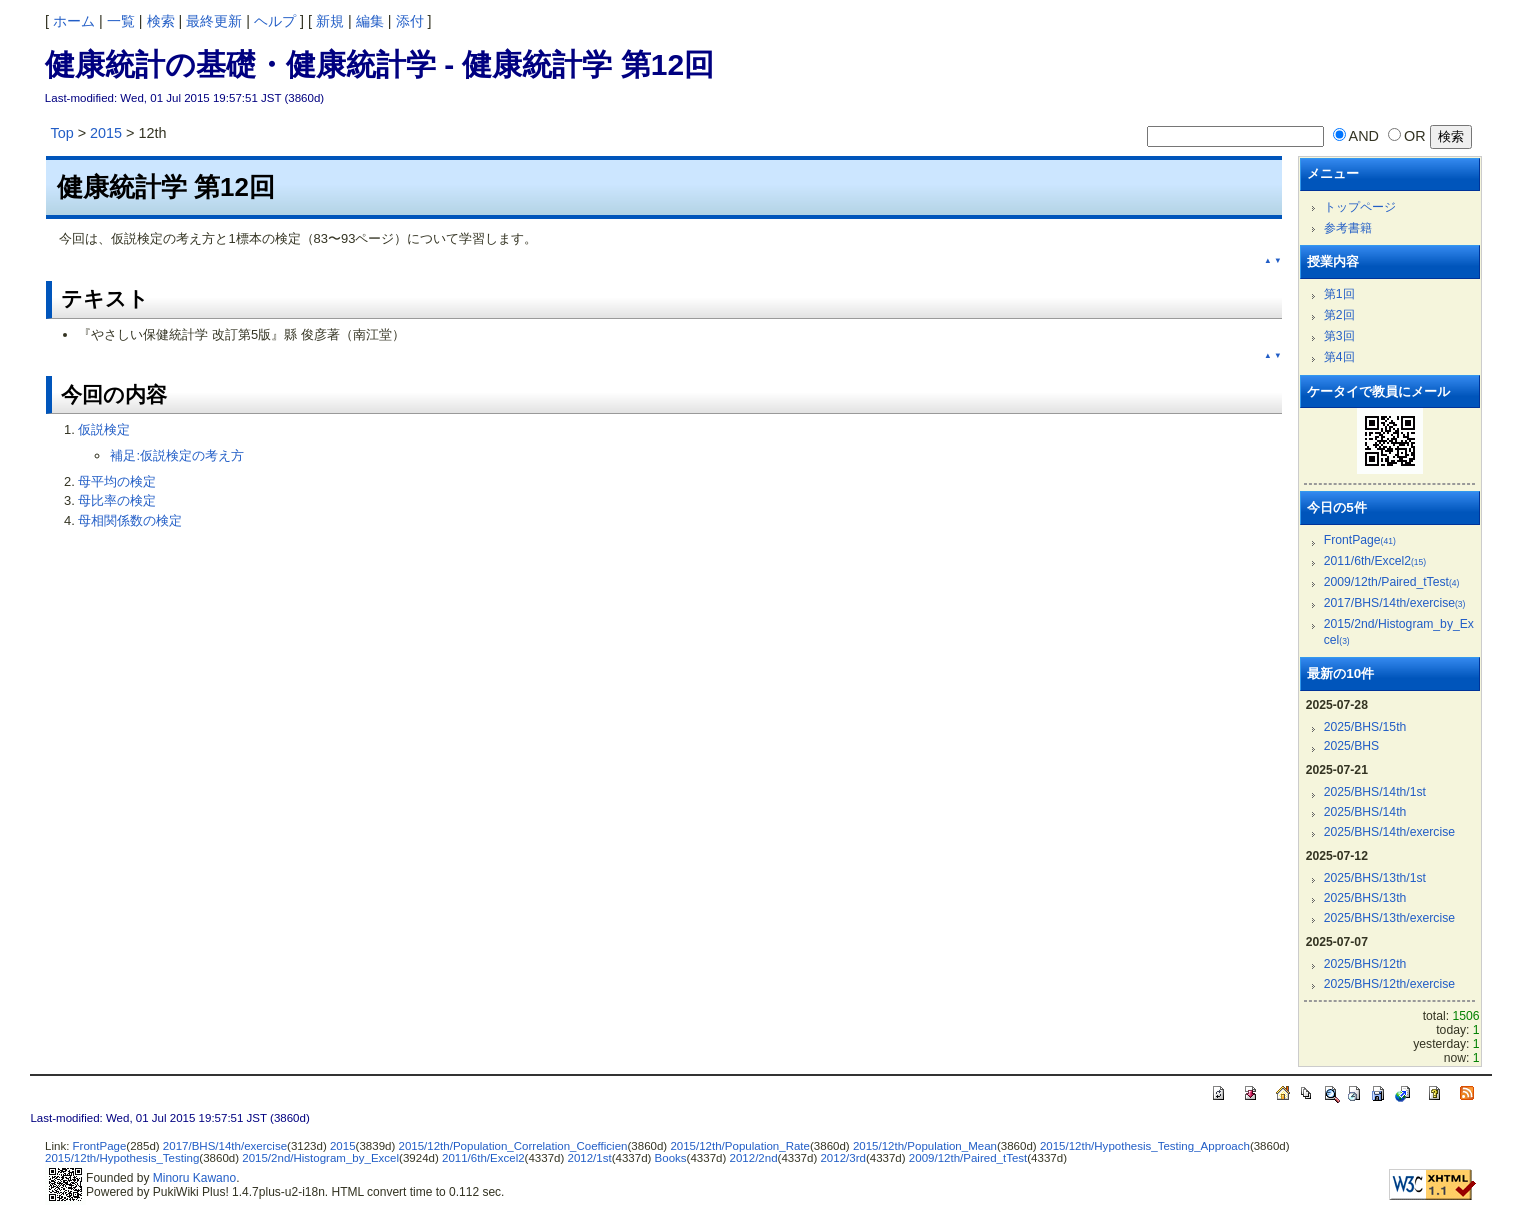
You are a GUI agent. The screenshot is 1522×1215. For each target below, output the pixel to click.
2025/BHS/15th (1365, 727)
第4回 (1339, 357)
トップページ (1360, 207)
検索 (161, 21)
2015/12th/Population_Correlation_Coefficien (512, 1146)
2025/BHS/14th (1365, 812)
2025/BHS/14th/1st (1375, 792)
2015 (106, 133)
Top (61, 133)
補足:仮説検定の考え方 (177, 455)
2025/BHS (1352, 746)
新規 (330, 21)
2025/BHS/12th (1365, 964)
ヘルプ (275, 21)
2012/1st (590, 1158)
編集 (370, 21)
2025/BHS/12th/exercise (1389, 984)
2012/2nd (754, 1158)
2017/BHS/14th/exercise (1395, 603)
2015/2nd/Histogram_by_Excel (320, 1158)
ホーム (74, 21)
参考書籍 (1348, 228)
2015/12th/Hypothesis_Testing (122, 1158)
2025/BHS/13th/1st (1375, 878)
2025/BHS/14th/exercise (1389, 832)
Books (671, 1158)
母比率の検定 (117, 500)
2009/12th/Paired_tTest (1392, 582)
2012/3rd (842, 1158)
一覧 (121, 21)
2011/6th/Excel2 (1375, 561)
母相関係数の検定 (130, 520)
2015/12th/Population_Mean (925, 1146)
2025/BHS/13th (1365, 898)
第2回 (1339, 315)
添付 (410, 21)
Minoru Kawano (194, 1178)
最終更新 (214, 21)
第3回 (1339, 336)
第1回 (1339, 294)
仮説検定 (104, 429)
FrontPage (1360, 540)
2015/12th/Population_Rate (740, 1146)
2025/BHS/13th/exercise (1389, 918)
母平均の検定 (117, 481)
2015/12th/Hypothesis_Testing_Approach (1145, 1146)
